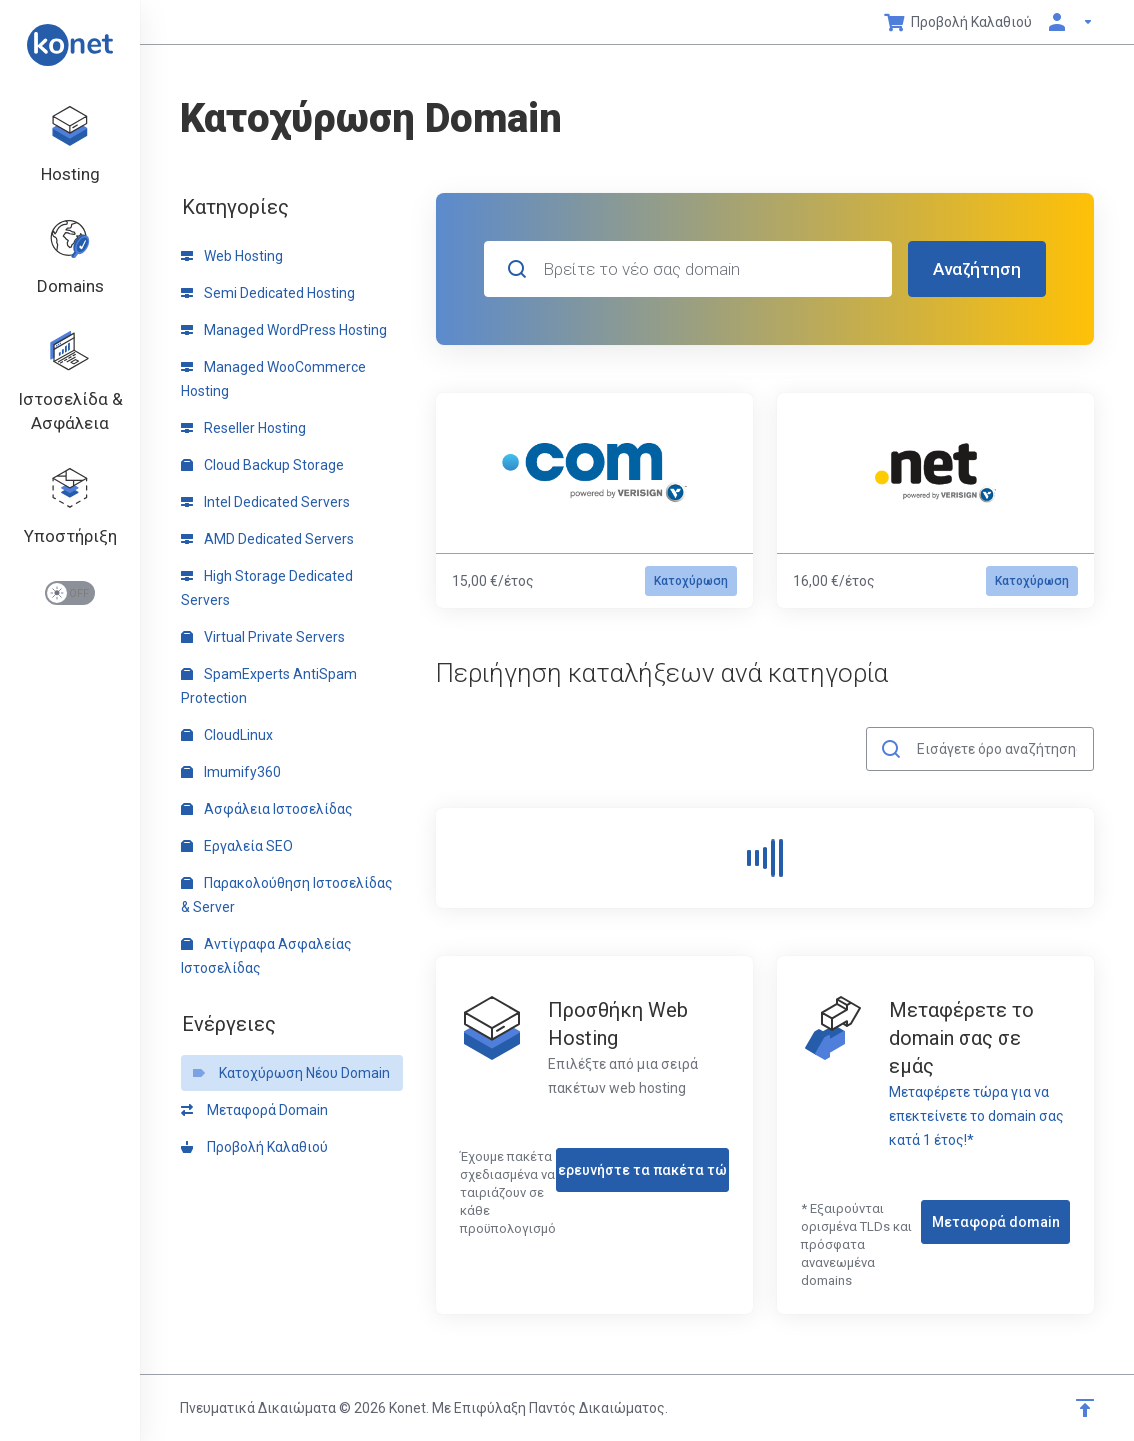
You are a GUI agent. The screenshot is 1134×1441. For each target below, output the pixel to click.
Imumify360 (231, 772)
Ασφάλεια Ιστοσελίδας (267, 809)
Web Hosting (232, 256)
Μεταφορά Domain (254, 1110)
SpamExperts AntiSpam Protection (269, 686)
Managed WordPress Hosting (284, 330)
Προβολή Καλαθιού (254, 1147)
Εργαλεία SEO (237, 846)
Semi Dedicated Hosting (268, 293)
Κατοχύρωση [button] (691, 581)
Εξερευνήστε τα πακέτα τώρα (642, 1170)
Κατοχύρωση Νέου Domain (291, 1073)
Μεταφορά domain (996, 1222)
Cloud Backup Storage (262, 465)
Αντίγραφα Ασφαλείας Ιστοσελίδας (266, 956)
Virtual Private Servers (263, 637)
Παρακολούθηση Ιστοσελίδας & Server (287, 895)
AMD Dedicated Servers (267, 539)
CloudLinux (227, 735)
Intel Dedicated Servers (265, 502)
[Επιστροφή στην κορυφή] (1085, 1408)
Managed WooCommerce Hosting (273, 379)
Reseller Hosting (243, 428)
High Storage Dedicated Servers (267, 588)
